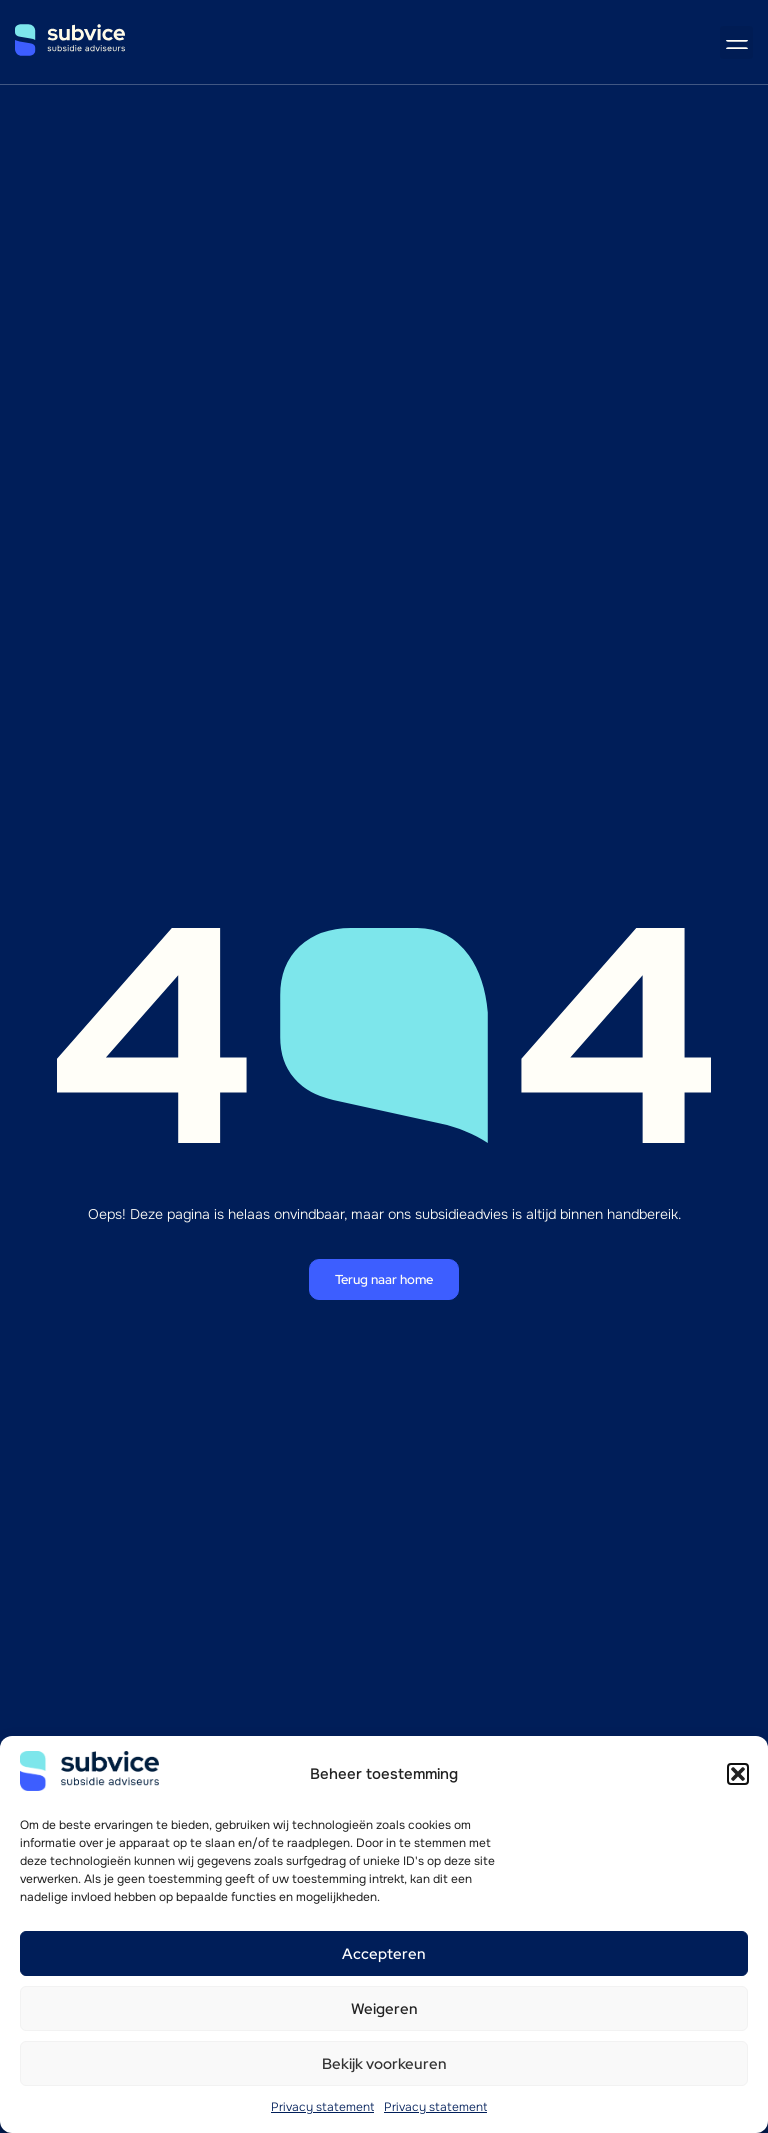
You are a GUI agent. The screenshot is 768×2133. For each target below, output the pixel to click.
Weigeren (384, 2009)
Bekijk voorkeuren (384, 2064)
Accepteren (384, 1954)
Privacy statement (322, 2107)
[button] (738, 1774)
